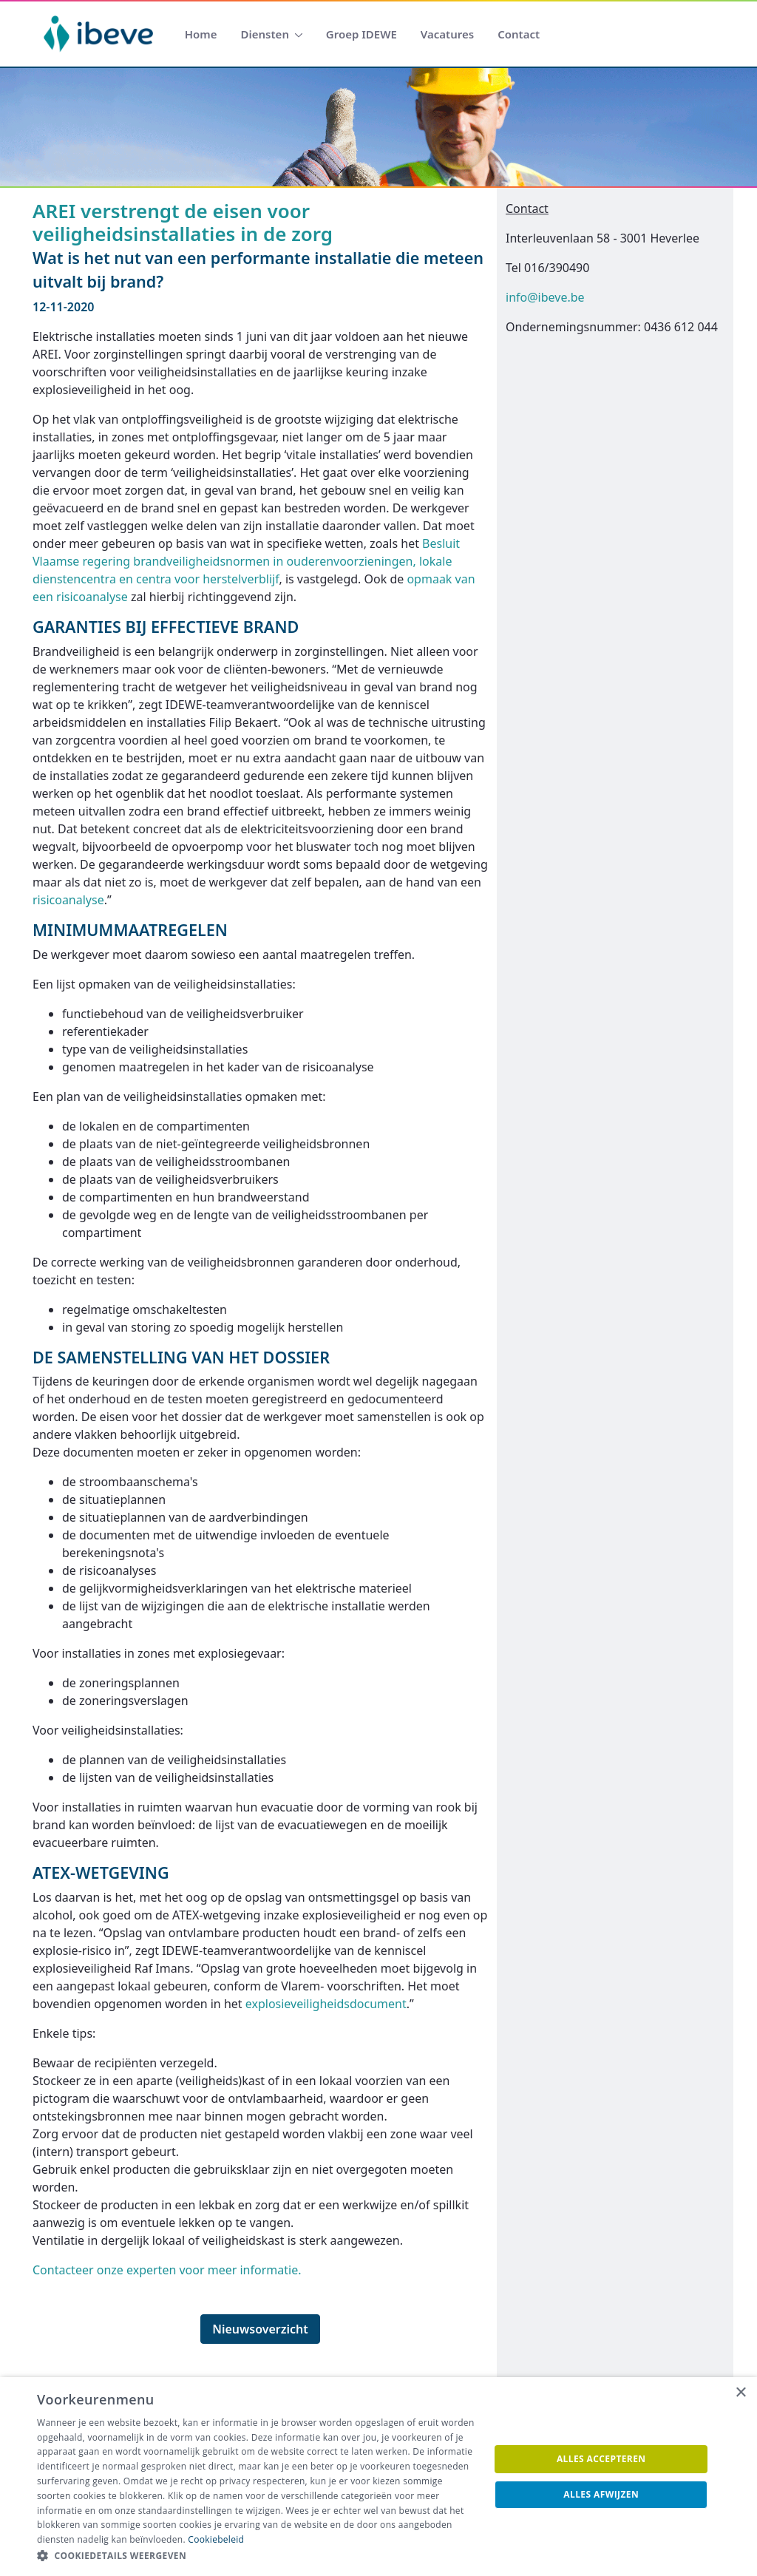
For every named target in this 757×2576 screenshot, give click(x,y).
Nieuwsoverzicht (260, 2329)
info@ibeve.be (545, 297)
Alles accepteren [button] (601, 2459)
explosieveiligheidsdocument (326, 2004)
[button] (256, 2556)
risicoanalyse (68, 900)
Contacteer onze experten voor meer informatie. (167, 2270)
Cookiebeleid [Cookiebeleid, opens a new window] (216, 2539)
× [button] (740, 2393)
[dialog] (378, 2476)
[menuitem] (201, 34)
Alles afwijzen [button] (601, 2494)
